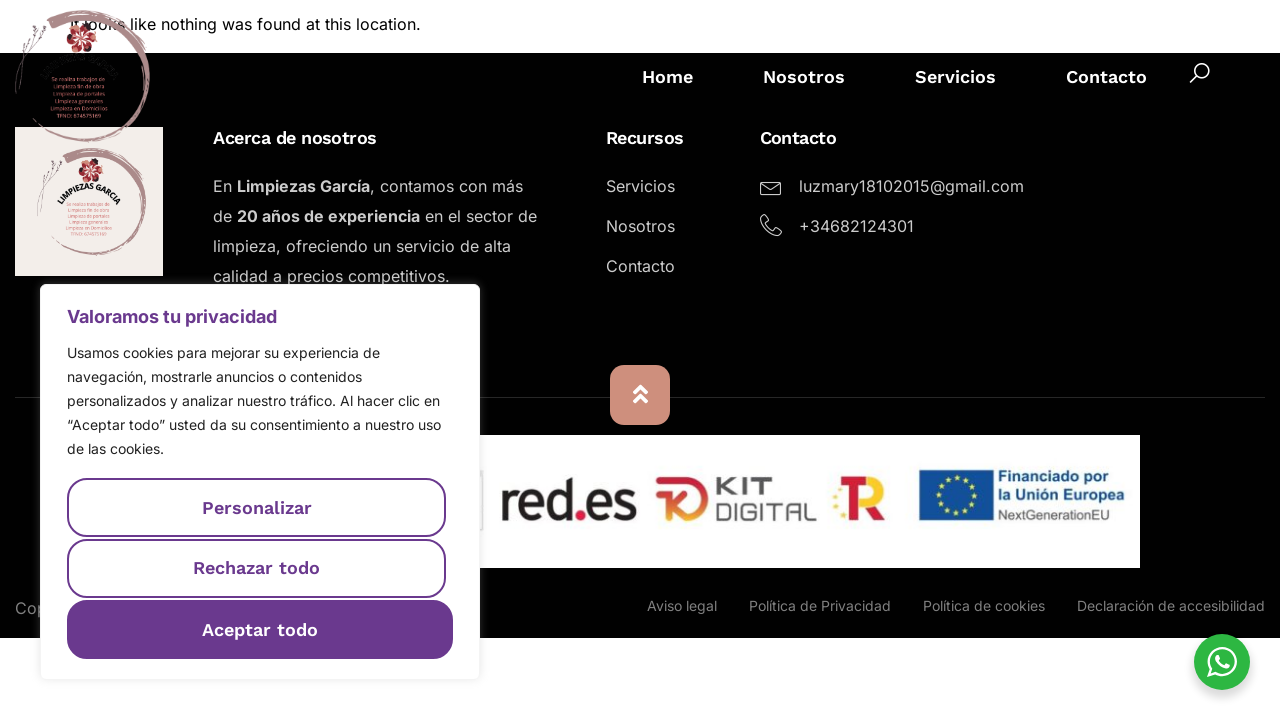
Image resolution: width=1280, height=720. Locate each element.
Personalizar (256, 509)
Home (667, 76)
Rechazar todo (256, 569)
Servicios (955, 76)
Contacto (1106, 76)
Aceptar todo (260, 628)
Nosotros (804, 76)
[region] (260, 483)
